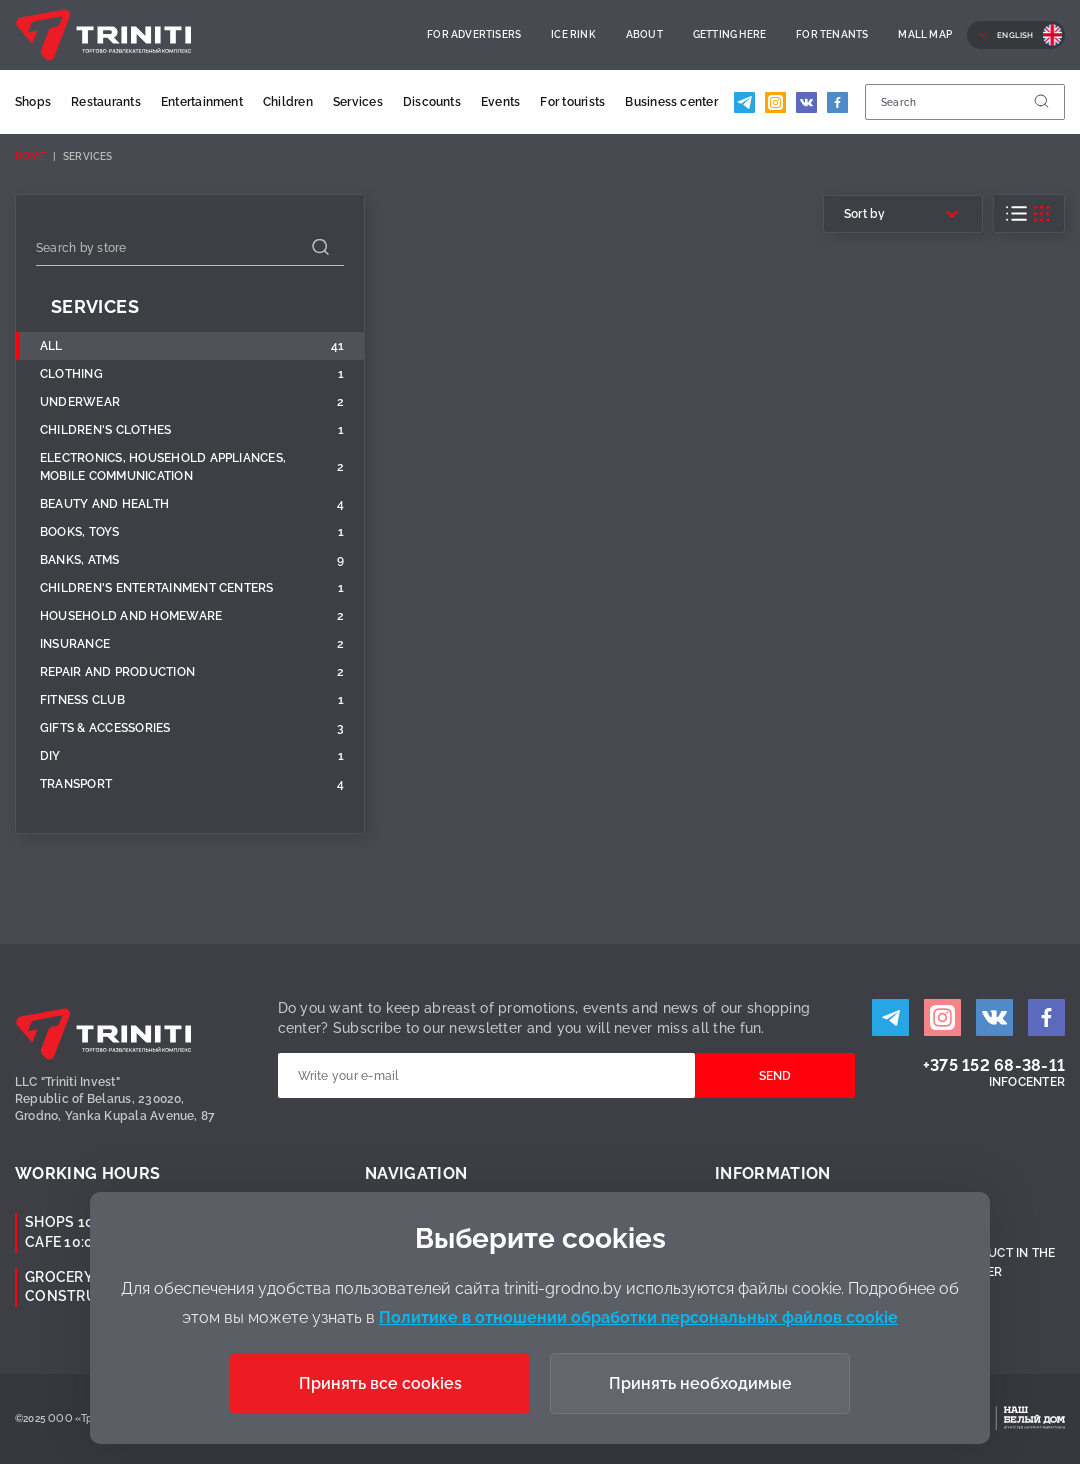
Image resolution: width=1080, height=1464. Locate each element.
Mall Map (925, 34)
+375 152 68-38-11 (994, 1065)
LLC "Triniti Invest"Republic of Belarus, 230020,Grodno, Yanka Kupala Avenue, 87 (115, 1099)
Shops (33, 102)
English (1015, 35)
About (644, 34)
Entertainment (202, 102)
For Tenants (832, 34)
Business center (671, 102)
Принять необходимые (700, 1383)
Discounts (432, 102)
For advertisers (474, 34)
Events (500, 102)
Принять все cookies (380, 1383)
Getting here (729, 34)
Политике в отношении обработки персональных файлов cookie (638, 1317)
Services (358, 102)
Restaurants (106, 102)
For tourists (572, 102)
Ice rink (573, 34)
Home (30, 156)
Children (288, 102)
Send (775, 1076)
